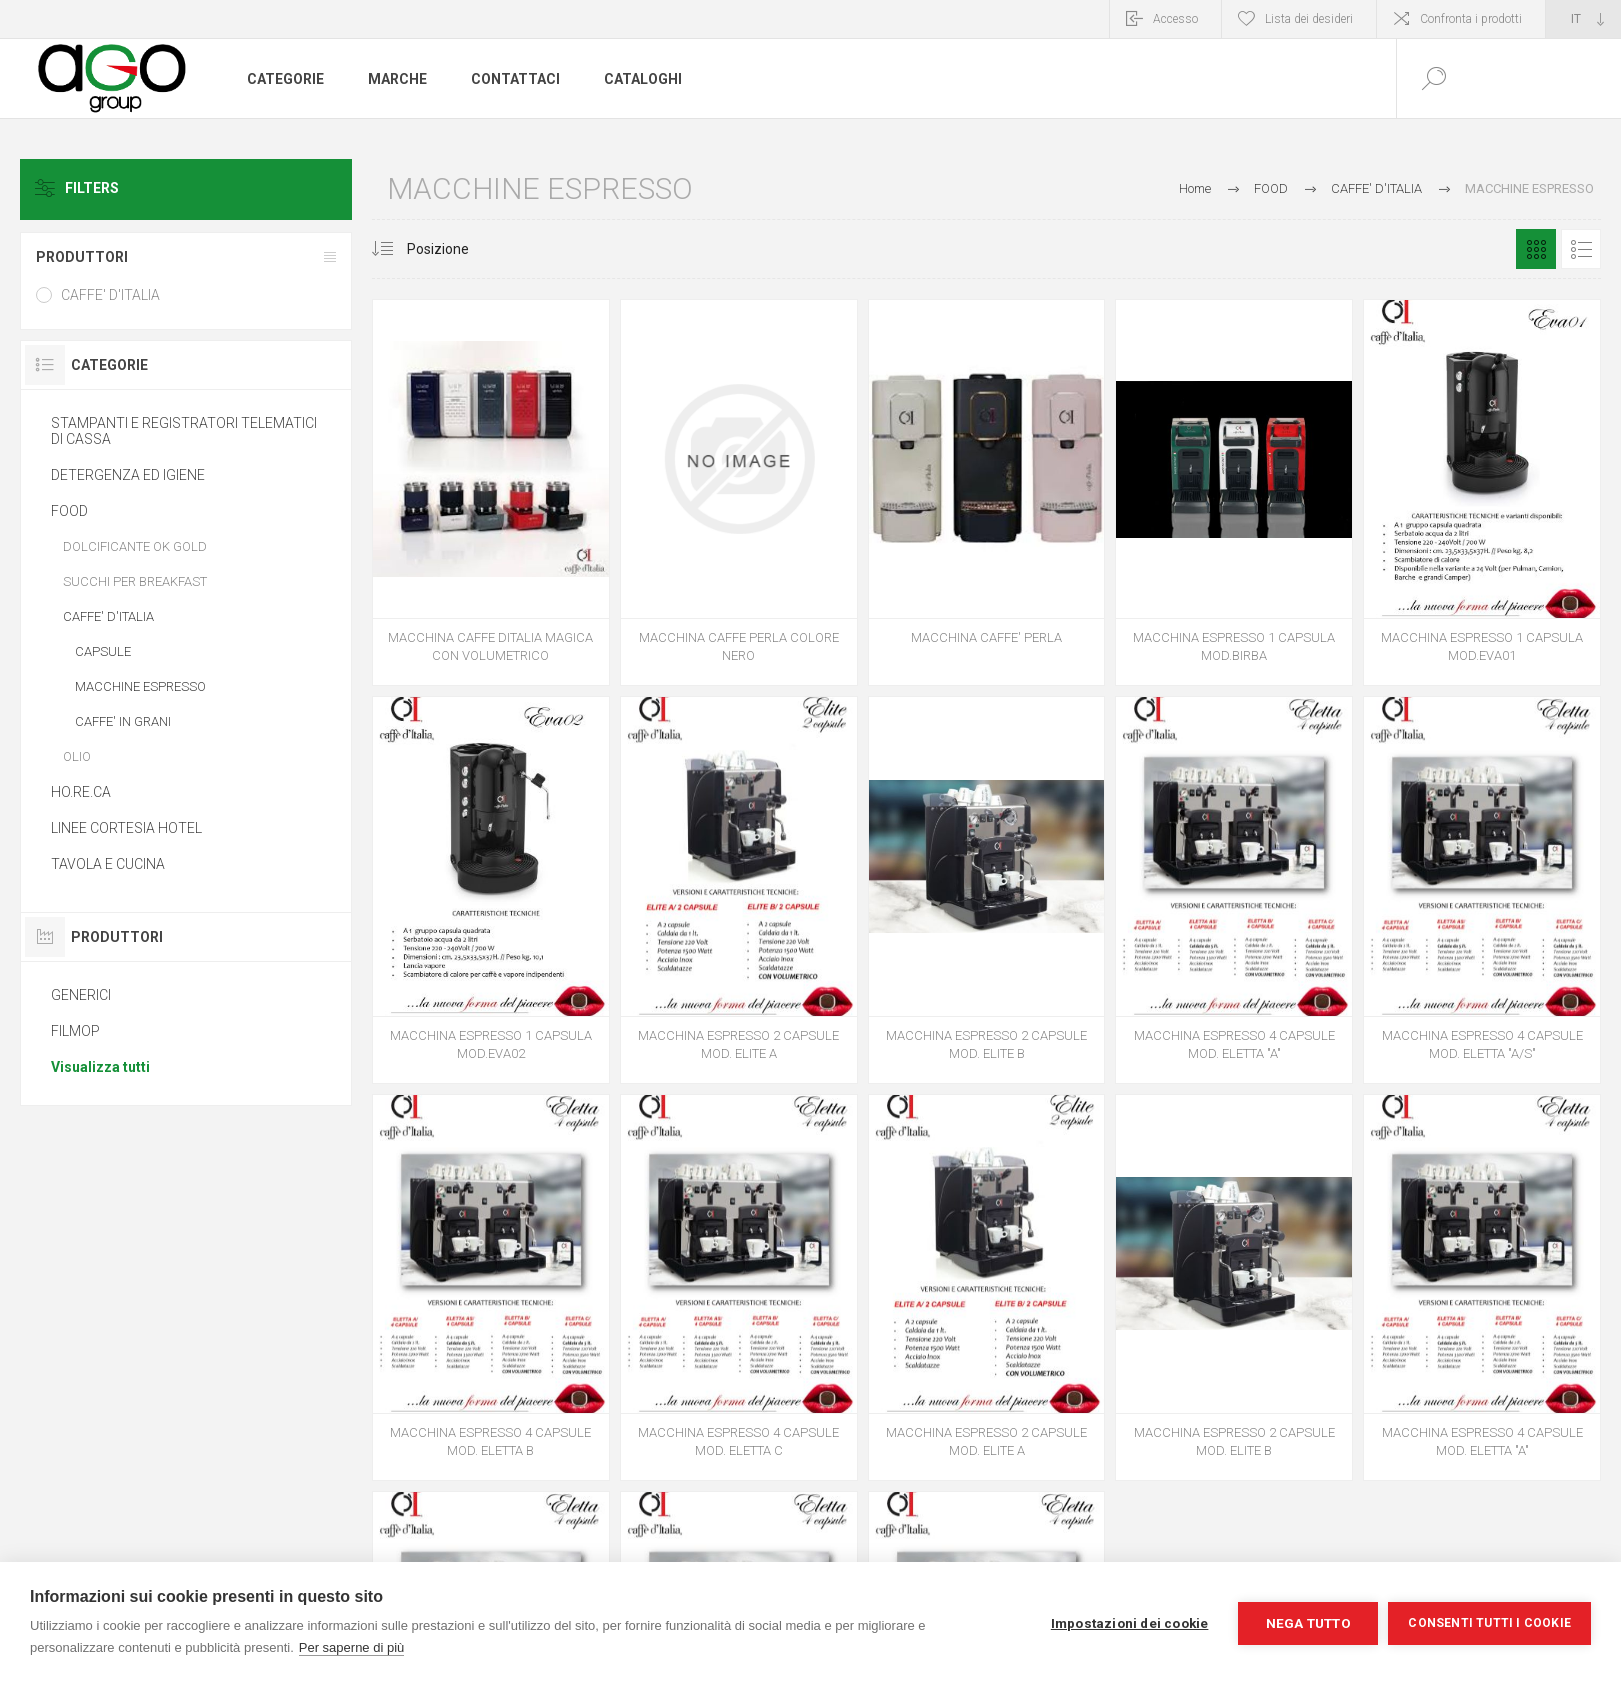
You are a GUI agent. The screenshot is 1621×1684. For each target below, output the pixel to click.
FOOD (69, 511)
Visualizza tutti (100, 1067)
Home (1195, 188)
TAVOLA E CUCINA (108, 864)
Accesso (1175, 19)
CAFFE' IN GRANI (123, 721)
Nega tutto (1308, 1623)
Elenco (1581, 249)
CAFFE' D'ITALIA (110, 295)
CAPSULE (103, 651)
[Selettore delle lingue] (1583, 19)
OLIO (77, 756)
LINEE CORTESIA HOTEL (126, 828)
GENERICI (81, 995)
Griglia (1536, 249)
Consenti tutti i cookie (1489, 1623)
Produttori (82, 257)
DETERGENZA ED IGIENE (128, 475)
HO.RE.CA (81, 792)
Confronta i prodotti (1471, 19)
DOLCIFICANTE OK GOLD (135, 546)
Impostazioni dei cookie (1130, 1623)
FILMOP (75, 1031)
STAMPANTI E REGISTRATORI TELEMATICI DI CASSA (184, 431)
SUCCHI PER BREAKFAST (135, 581)
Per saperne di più (352, 1647)
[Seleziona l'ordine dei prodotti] (457, 249)
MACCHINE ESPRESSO (140, 686)
